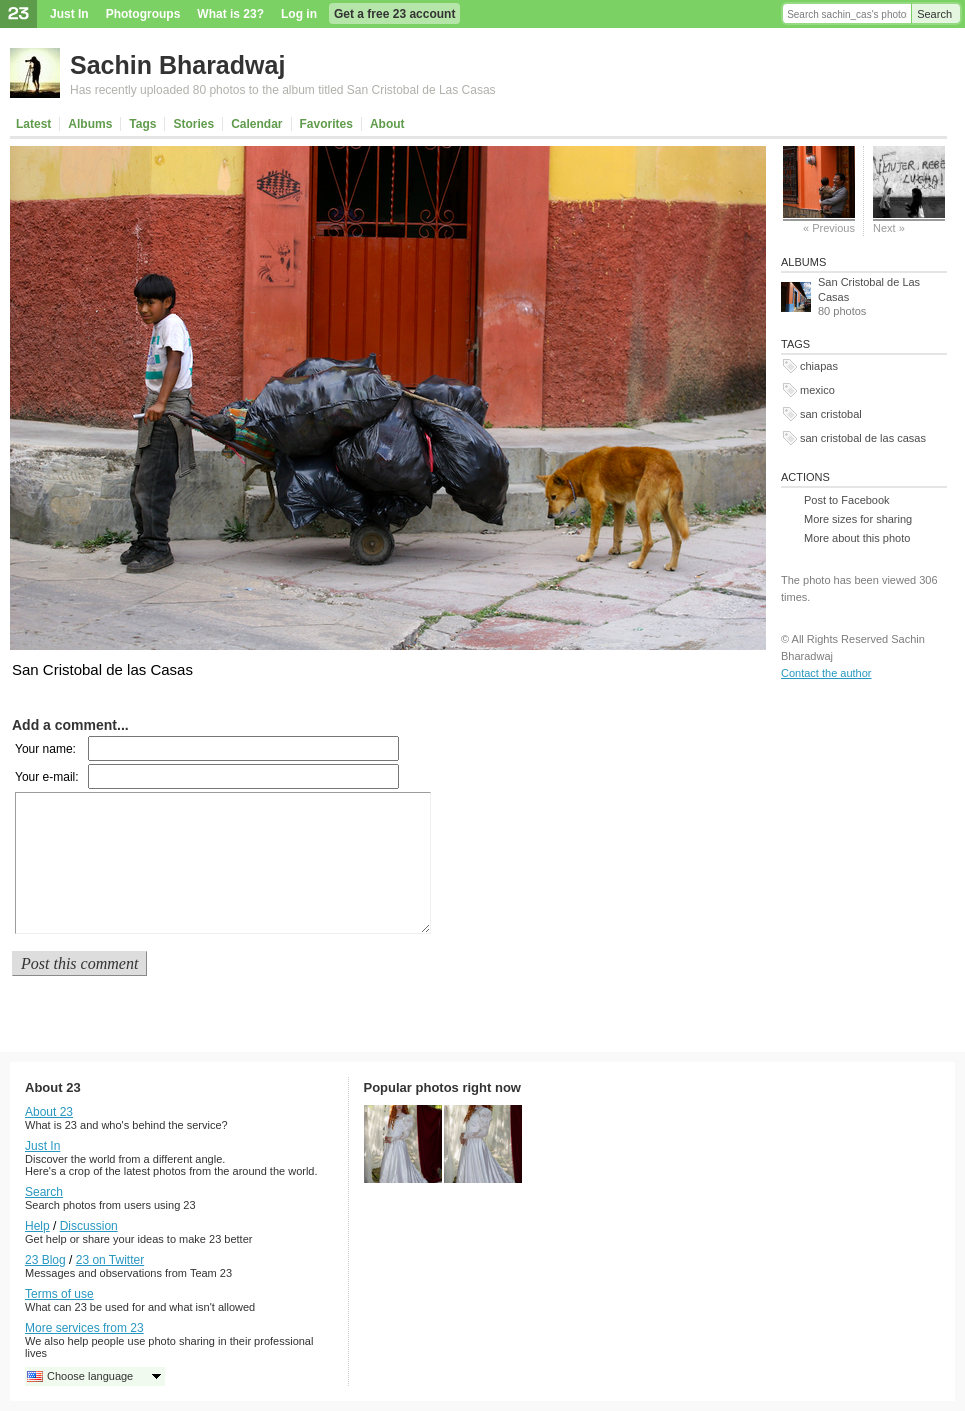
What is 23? (230, 14)
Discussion (89, 1226)
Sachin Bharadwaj (177, 65)
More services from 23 (84, 1328)
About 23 (49, 1112)
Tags (142, 124)
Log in (299, 14)
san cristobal (831, 414)
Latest (33, 124)
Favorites (326, 124)
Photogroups (143, 14)
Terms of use (59, 1294)
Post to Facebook (847, 500)
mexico (817, 390)
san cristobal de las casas (863, 438)
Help (37, 1226)
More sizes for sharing (858, 519)
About (387, 124)
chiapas (819, 366)
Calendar (256, 124)
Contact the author (826, 673)
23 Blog (45, 1260)
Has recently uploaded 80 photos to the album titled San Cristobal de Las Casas (283, 90)
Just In (69, 14)
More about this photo (857, 538)
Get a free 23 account (394, 14)
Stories (193, 124)
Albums (90, 124)
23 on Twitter (110, 1260)
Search (934, 14)
